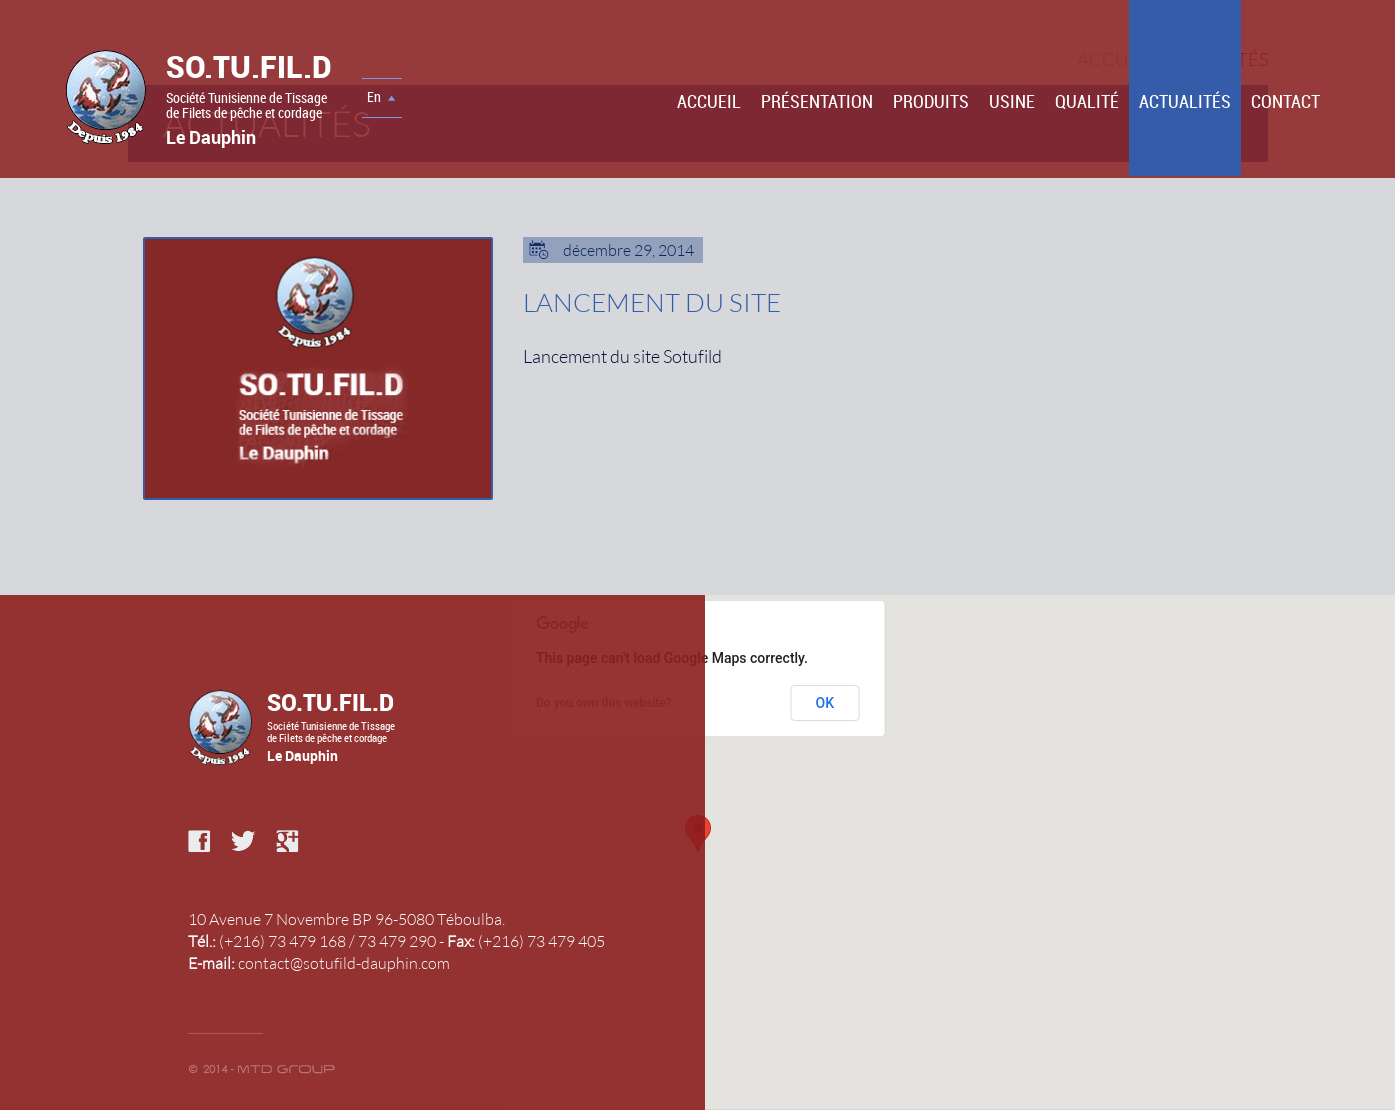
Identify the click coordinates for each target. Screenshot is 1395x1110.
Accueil (709, 101)
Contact (1285, 101)
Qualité (1087, 101)
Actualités (1185, 101)
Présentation (817, 101)
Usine (1012, 101)
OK (825, 703)
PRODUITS (931, 101)
